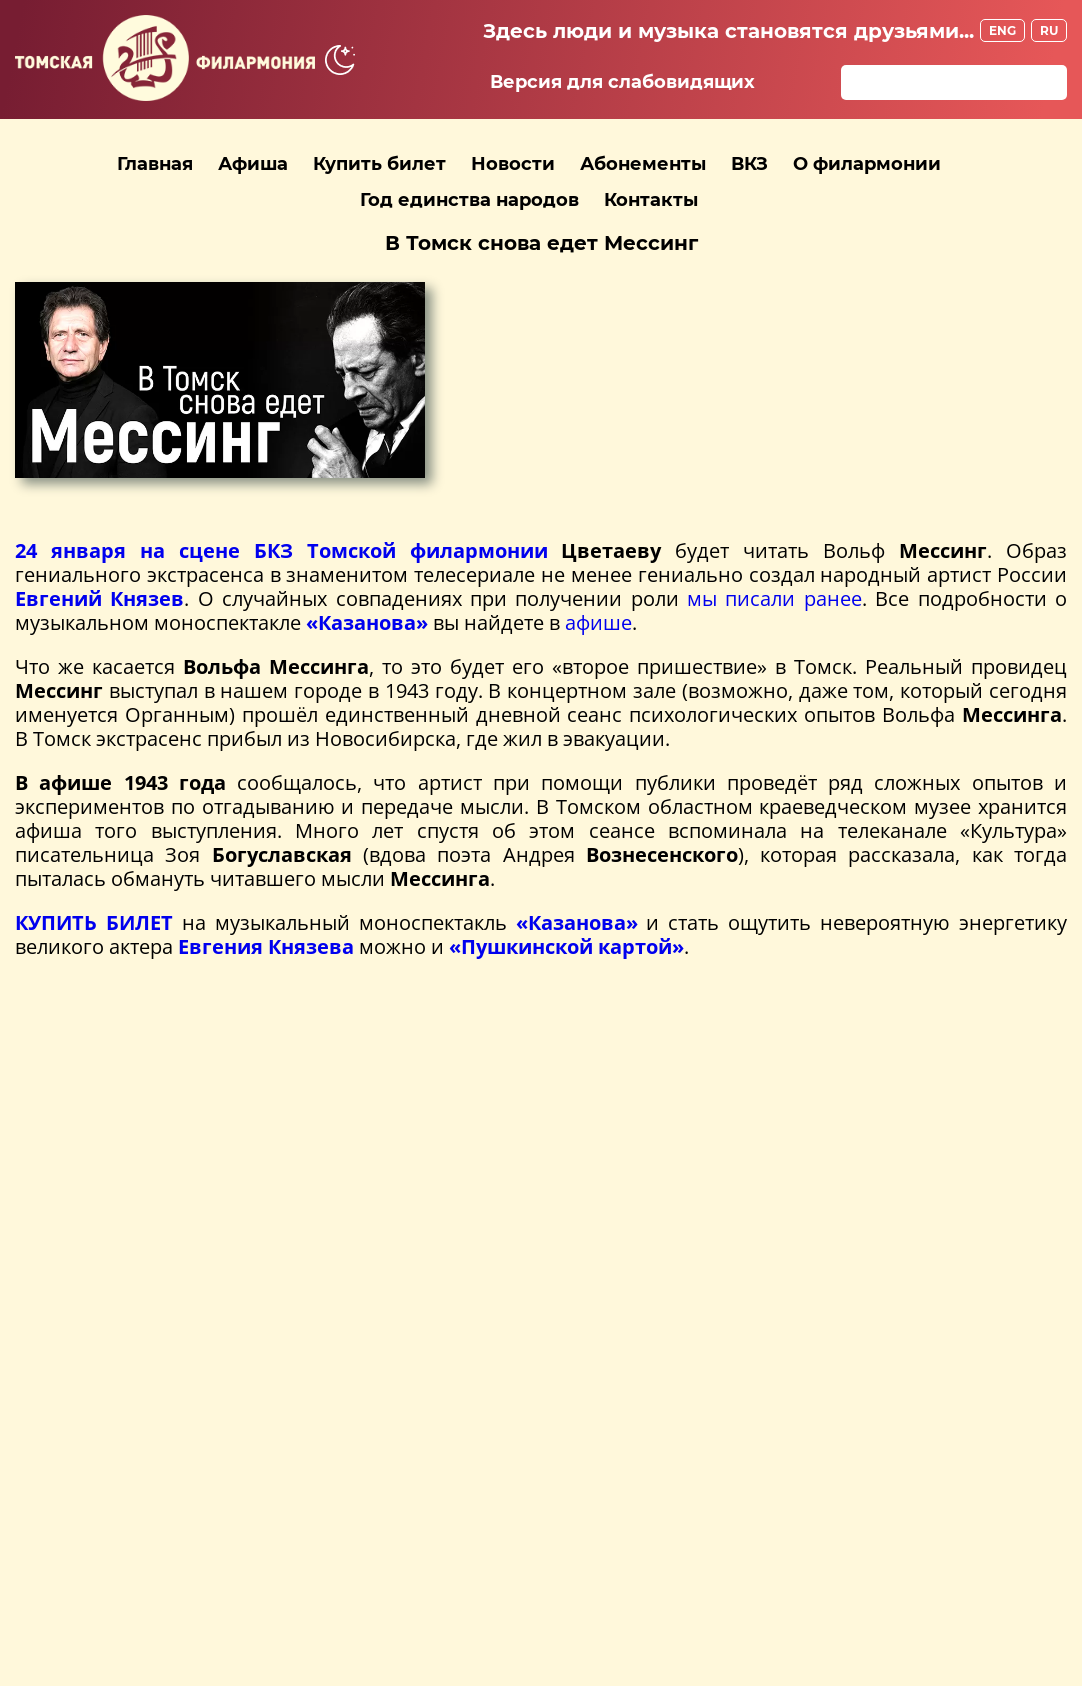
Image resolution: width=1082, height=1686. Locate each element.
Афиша (253, 164)
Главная (155, 164)
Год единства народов (469, 200)
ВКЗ (749, 164)
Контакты (651, 200)
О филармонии (867, 164)
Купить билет (379, 164)
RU (1049, 30)
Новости (513, 164)
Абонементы (643, 164)
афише (598, 622)
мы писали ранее (774, 598)
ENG (1002, 30)
